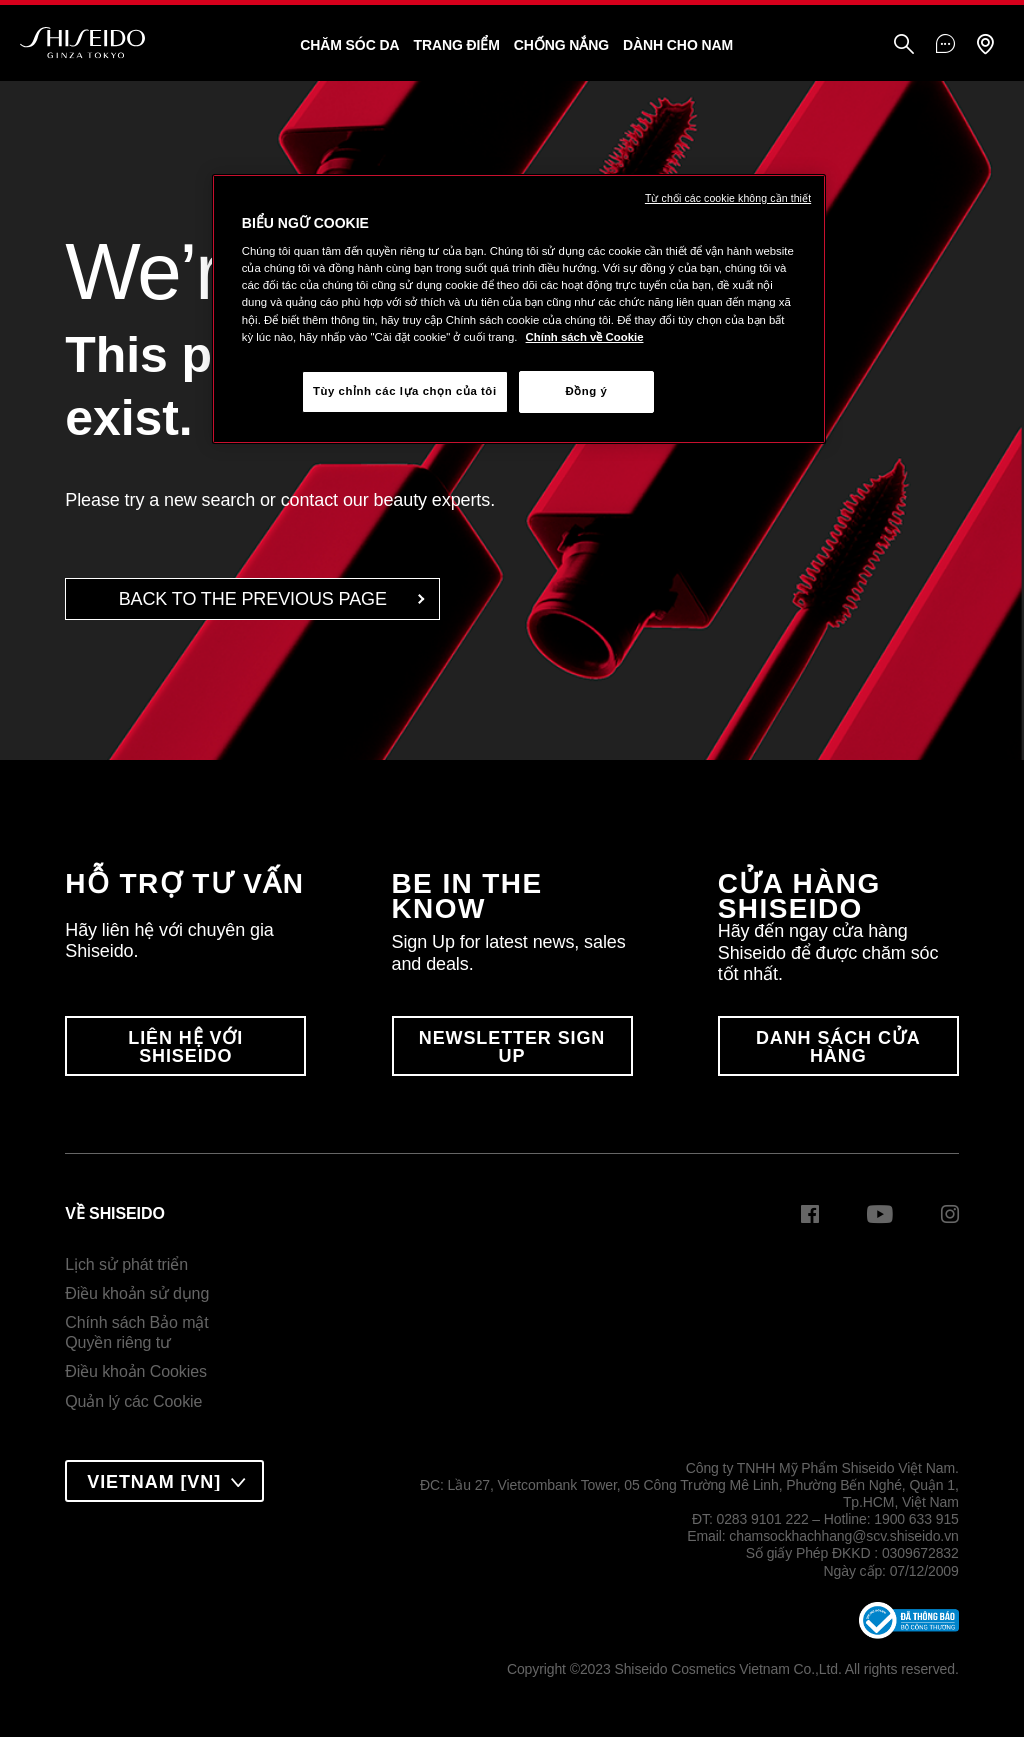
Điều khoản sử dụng (137, 1293)
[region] (519, 309)
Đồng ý (586, 391)
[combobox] (164, 1481)
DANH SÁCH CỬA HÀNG (838, 1047)
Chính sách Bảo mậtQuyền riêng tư (136, 1332)
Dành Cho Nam (678, 45)
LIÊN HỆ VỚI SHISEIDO (185, 1047)
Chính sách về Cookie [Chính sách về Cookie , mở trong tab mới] (585, 337)
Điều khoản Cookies (136, 1371)
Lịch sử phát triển (126, 1264)
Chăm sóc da (349, 45)
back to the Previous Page (253, 599)
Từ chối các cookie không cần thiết (728, 198)
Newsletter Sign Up (512, 1047)
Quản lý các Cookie (133, 1401)
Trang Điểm (456, 45)
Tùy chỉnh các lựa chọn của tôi (405, 391)
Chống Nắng (561, 45)
